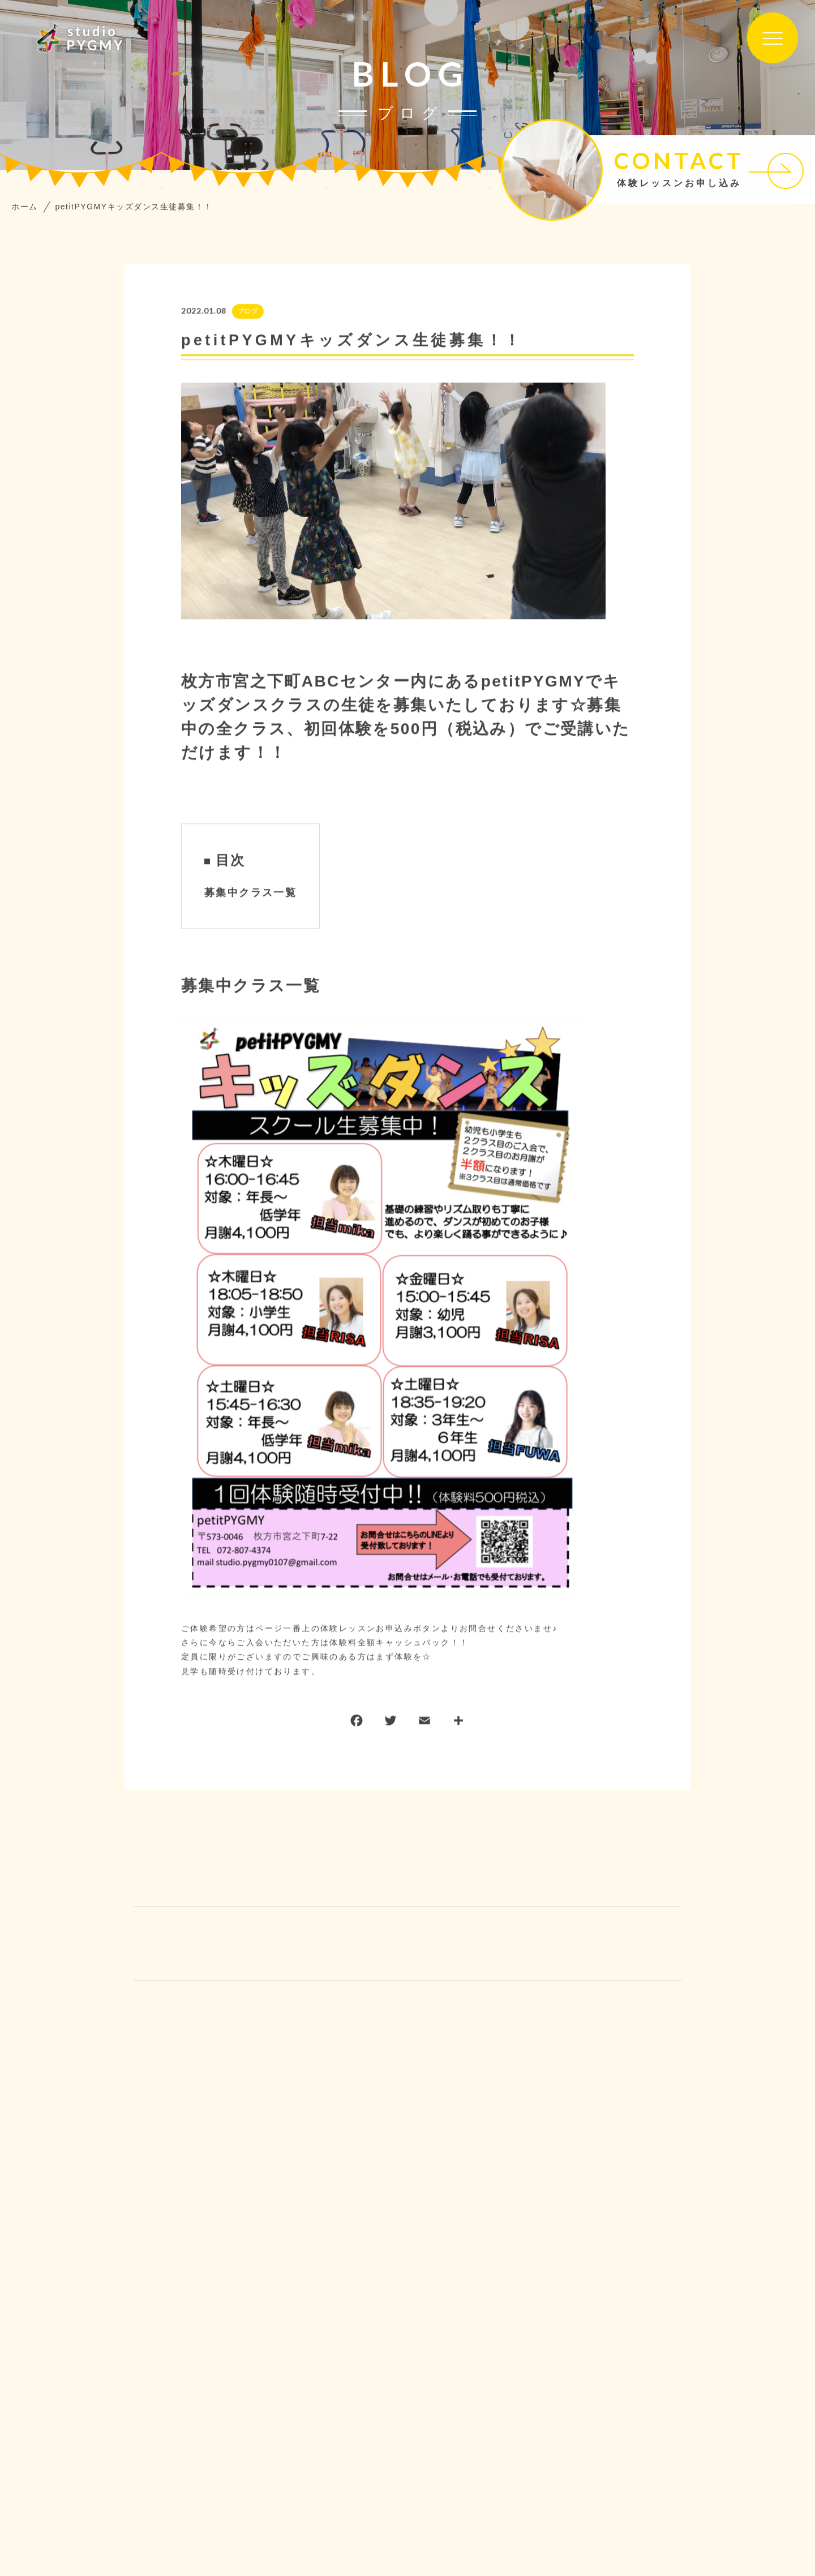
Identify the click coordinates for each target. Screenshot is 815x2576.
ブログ (247, 312)
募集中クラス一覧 (250, 893)
